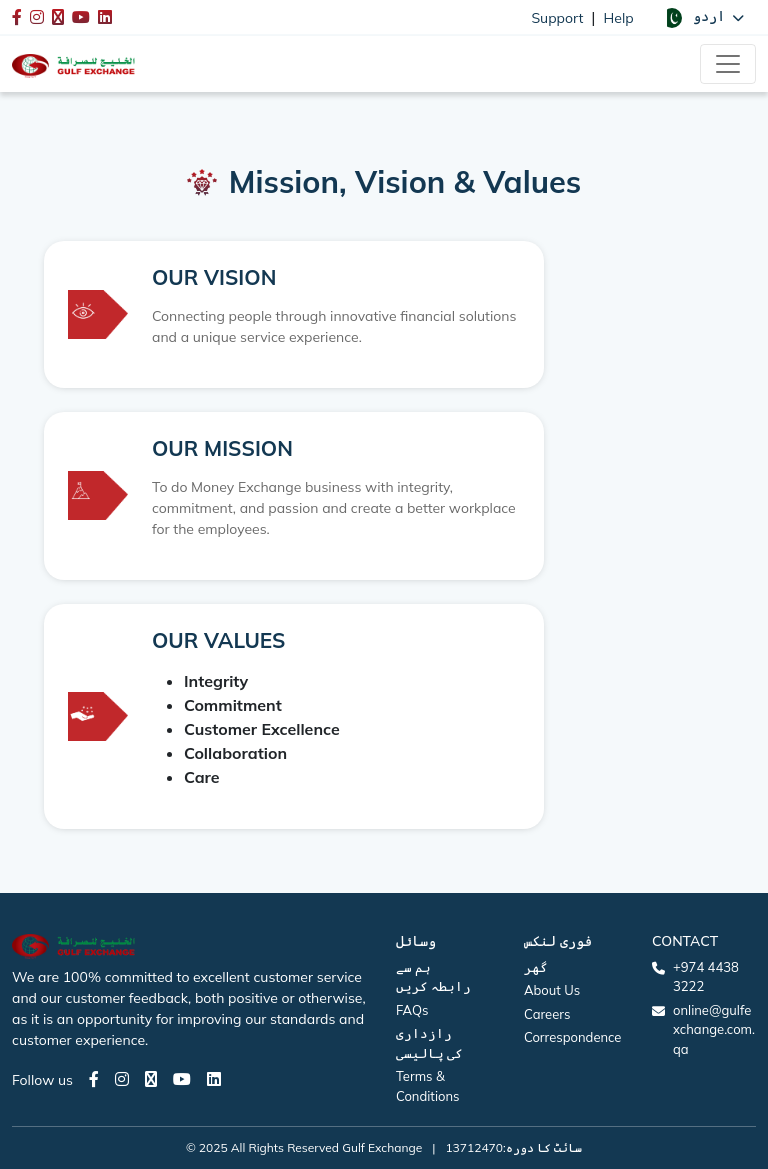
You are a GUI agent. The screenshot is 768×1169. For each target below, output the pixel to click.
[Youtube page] (182, 1079)
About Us (552, 990)
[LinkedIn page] (214, 1079)
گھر (536, 967)
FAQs (412, 1010)
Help (619, 18)
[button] (703, 17)
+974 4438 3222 (706, 977)
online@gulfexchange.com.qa (714, 1029)
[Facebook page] (94, 1079)
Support (557, 18)
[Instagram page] (122, 1079)
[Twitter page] (151, 1079)
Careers (547, 1014)
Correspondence (572, 1037)
